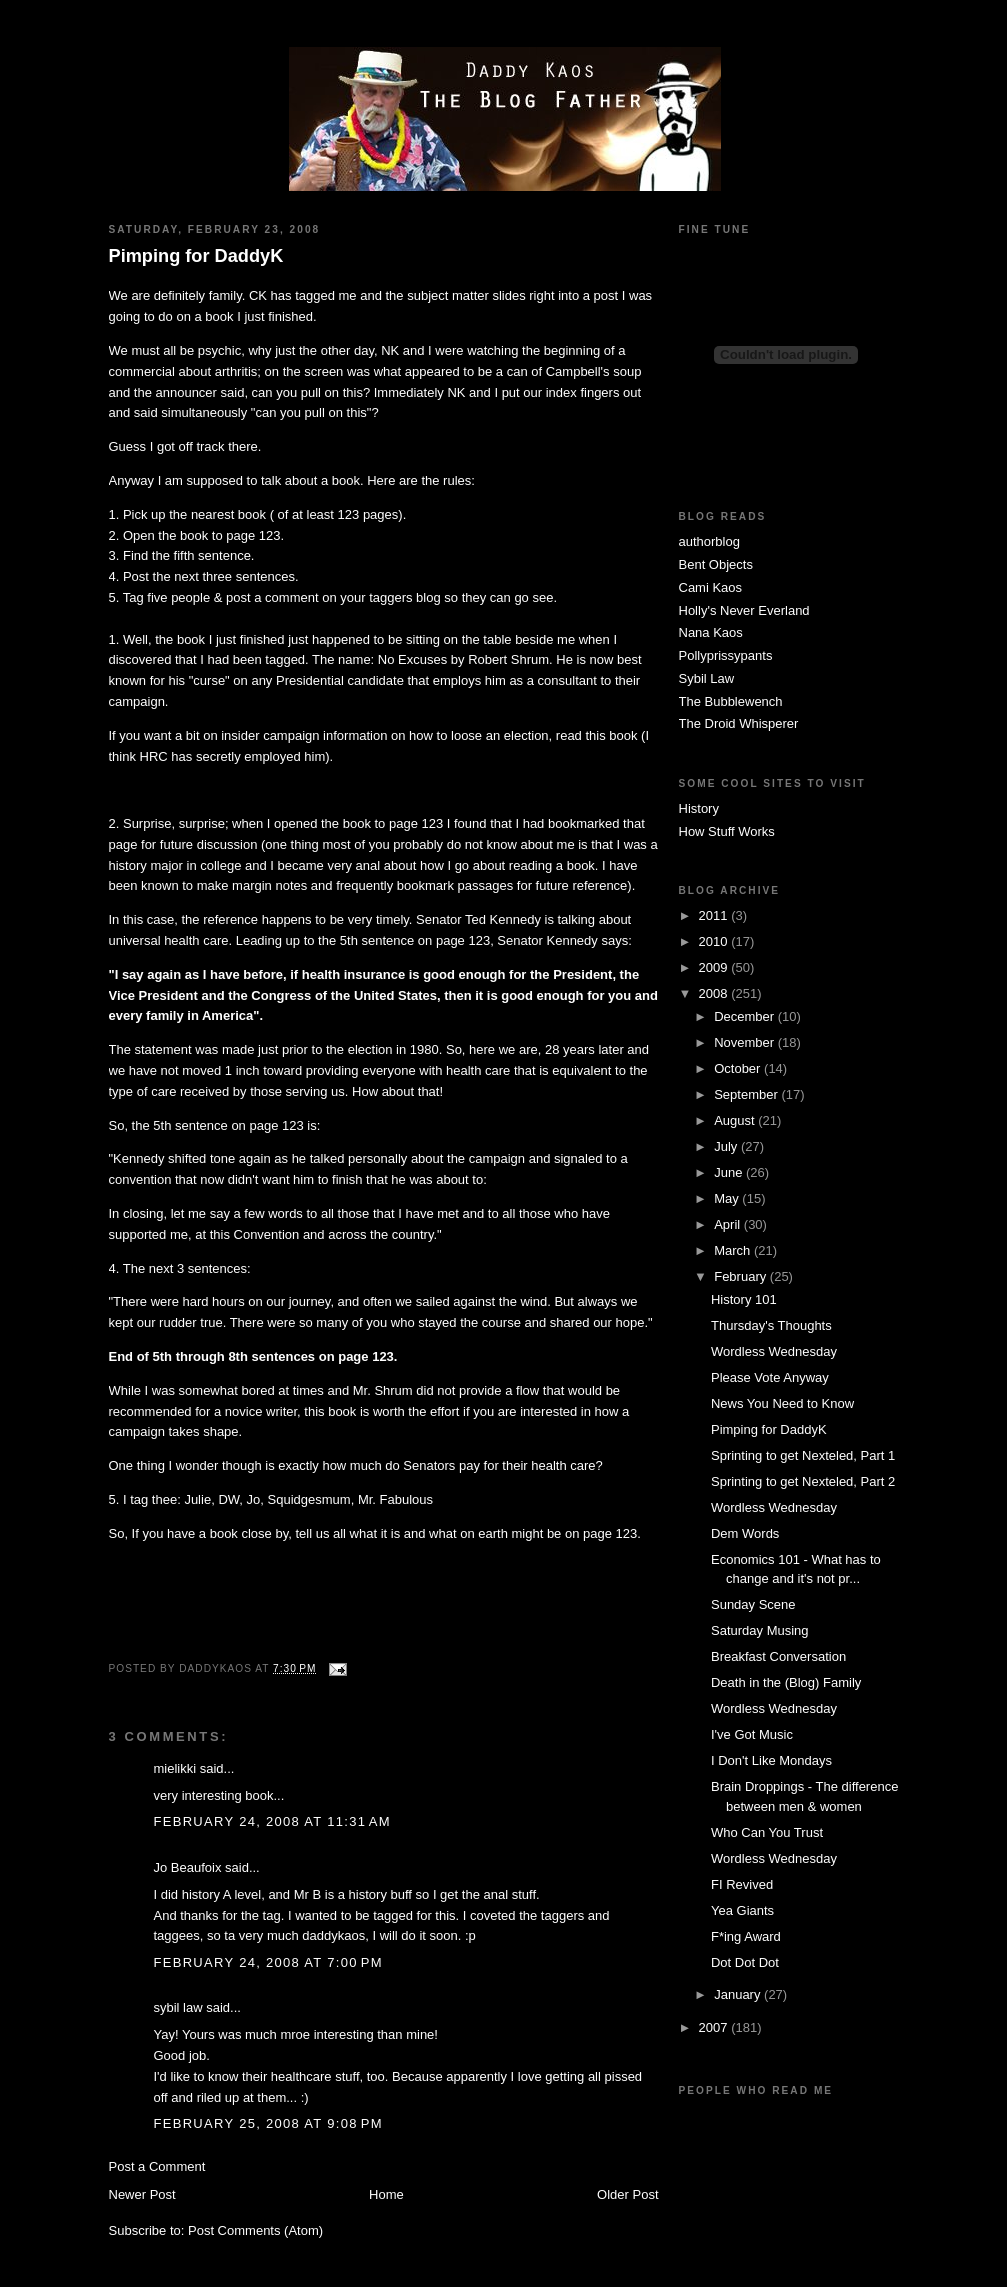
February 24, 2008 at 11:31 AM (272, 1821)
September (747, 1094)
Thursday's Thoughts (771, 1325)
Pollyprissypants (726, 655)
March (734, 1250)
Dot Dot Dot (745, 1962)
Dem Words (745, 1533)
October (739, 1068)
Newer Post (142, 2194)
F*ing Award (746, 1936)
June (730, 1172)
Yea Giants (742, 1910)
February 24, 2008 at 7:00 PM (268, 1962)
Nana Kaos (711, 632)
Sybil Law (707, 678)
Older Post (627, 2194)
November (746, 1042)
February (742, 1276)
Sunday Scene (753, 1604)
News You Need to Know (782, 1403)
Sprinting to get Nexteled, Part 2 (803, 1481)
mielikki (175, 1768)
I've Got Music (752, 1734)
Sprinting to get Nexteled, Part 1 (803, 1455)
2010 (715, 941)
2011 (715, 915)
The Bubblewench (731, 701)
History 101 (744, 1299)
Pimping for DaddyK (196, 256)
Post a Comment (157, 2166)
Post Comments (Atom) (255, 2230)
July (727, 1146)
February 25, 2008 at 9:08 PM (268, 2123)
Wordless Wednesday (774, 1351)
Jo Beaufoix (188, 1867)
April (729, 1224)
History (699, 808)
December (746, 1016)
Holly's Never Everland (744, 610)
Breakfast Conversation (778, 1656)
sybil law (178, 2007)
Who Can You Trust (767, 1832)
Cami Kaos (711, 587)
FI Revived (742, 1884)
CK (260, 295)
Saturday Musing (760, 1630)
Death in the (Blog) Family (786, 1682)
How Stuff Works (727, 831)
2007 (715, 2027)
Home (386, 2194)
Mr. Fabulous (395, 1499)
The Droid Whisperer (739, 723)
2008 (715, 993)
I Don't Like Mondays (771, 1760)
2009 (715, 967)
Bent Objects (716, 564)
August (736, 1120)
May (728, 1198)
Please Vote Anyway (770, 1377)
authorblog (709, 541)
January (739, 1994)
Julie (197, 1499)
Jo (254, 1499)
